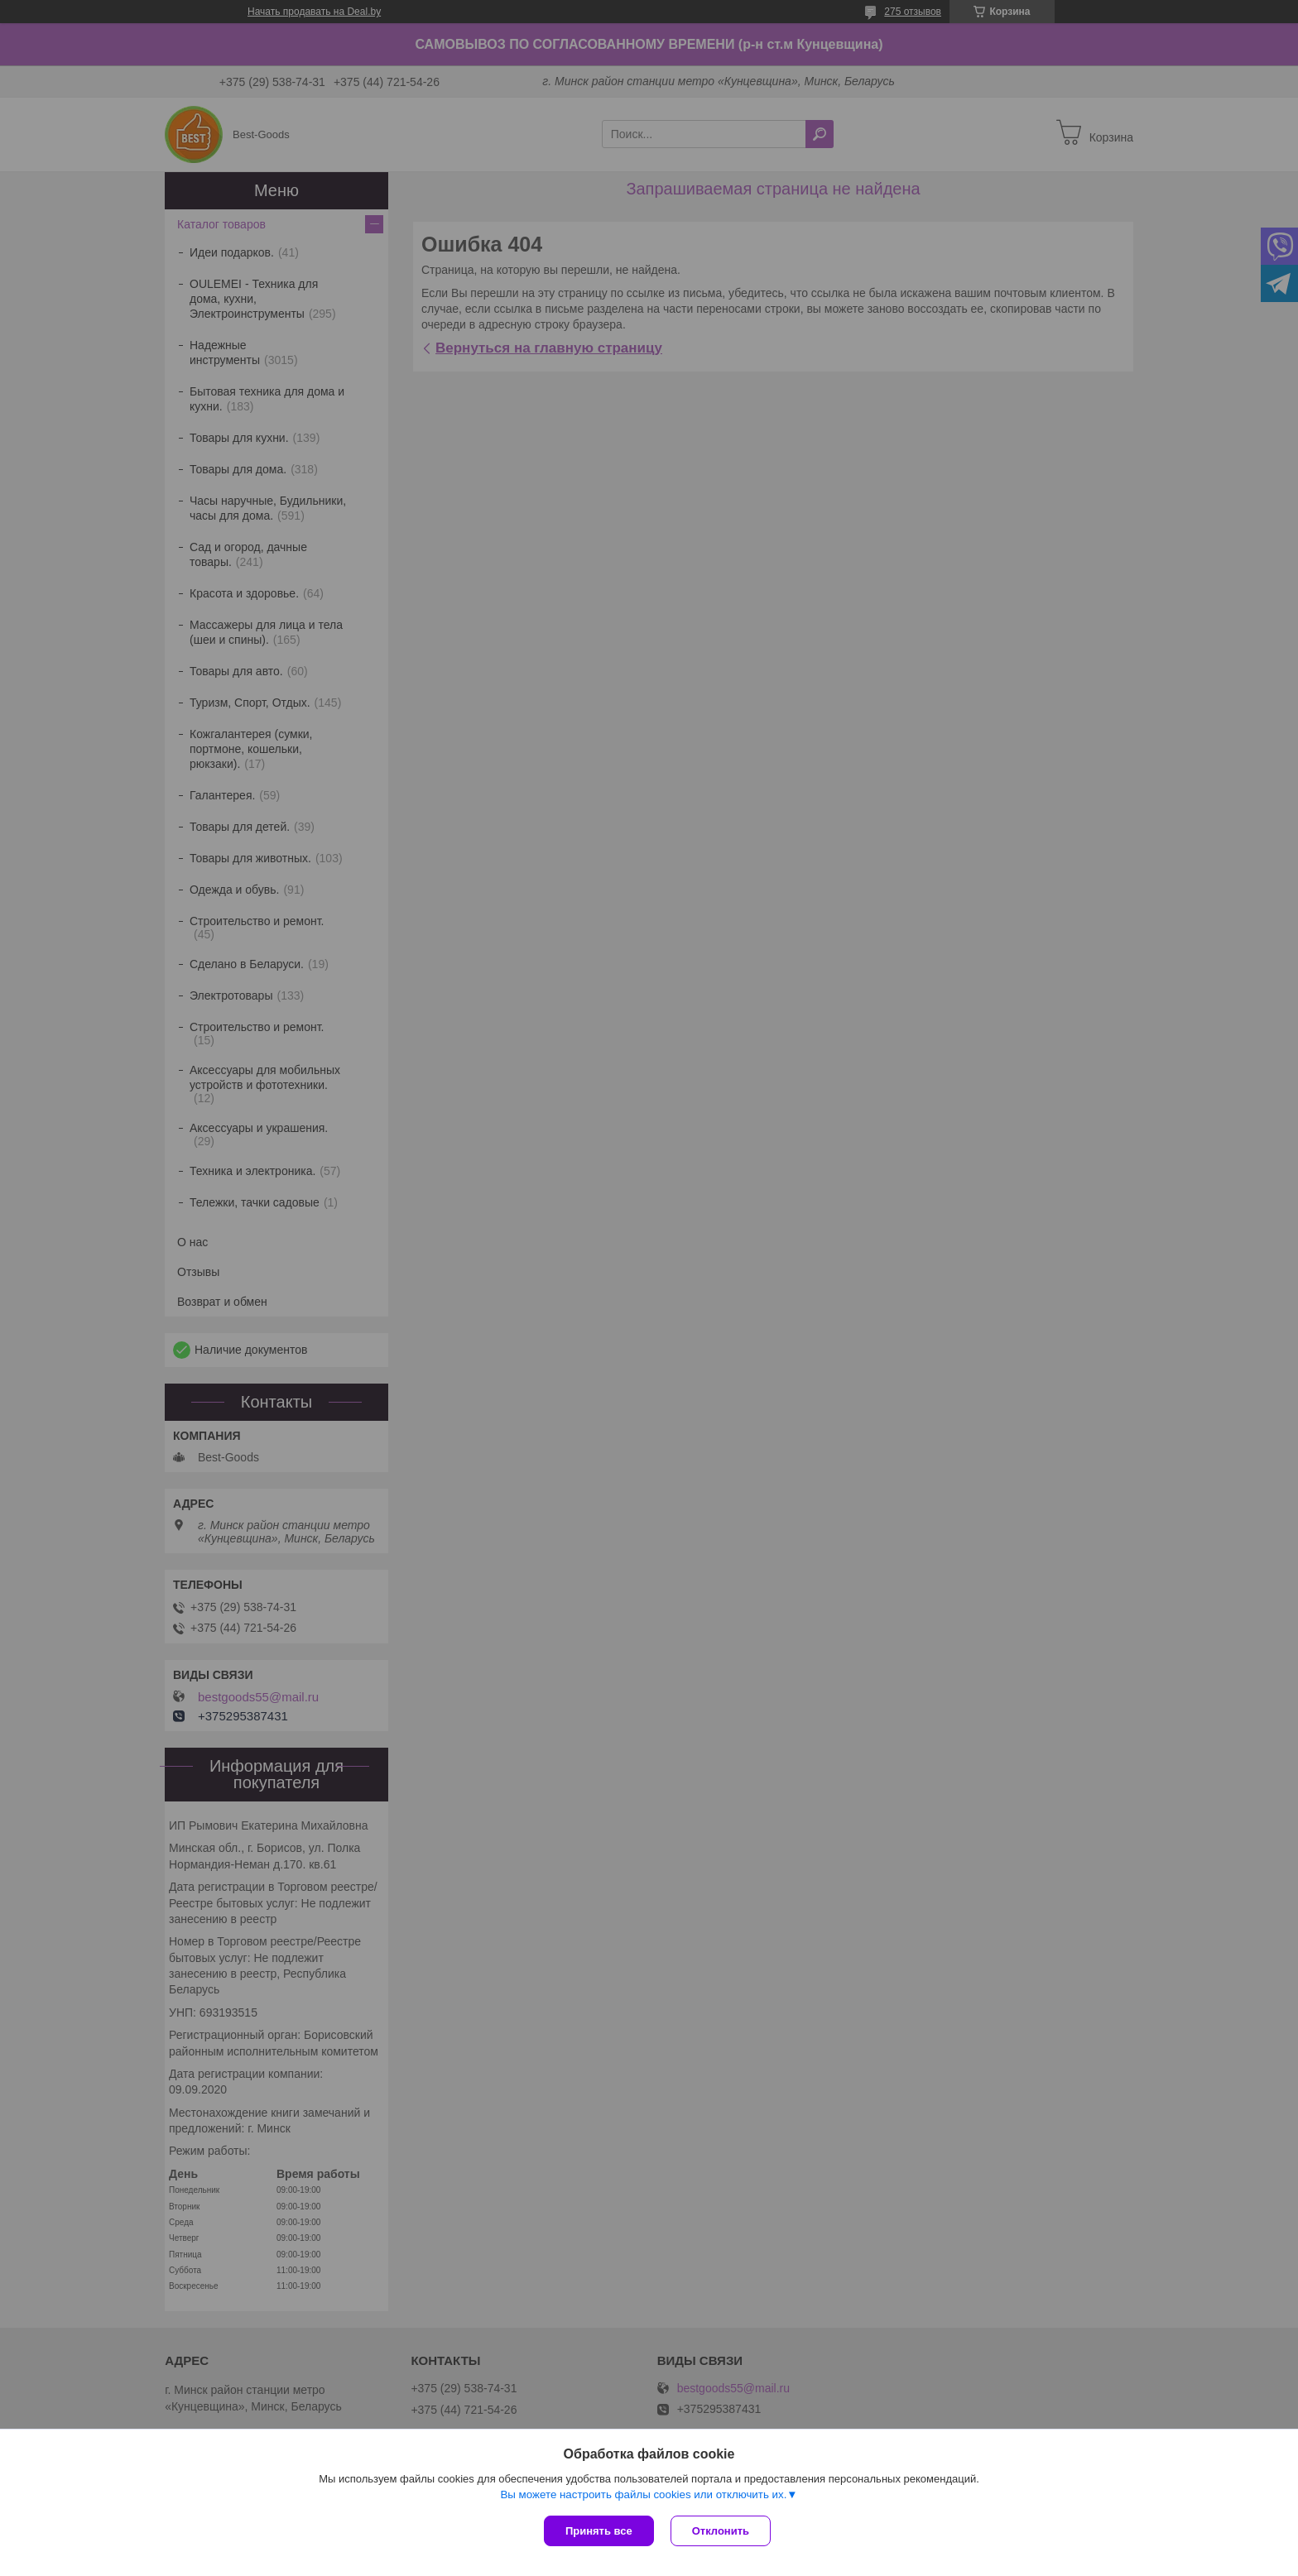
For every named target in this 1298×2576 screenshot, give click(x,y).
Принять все (598, 2531)
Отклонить (720, 2531)
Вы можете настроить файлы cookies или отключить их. (643, 2494)
